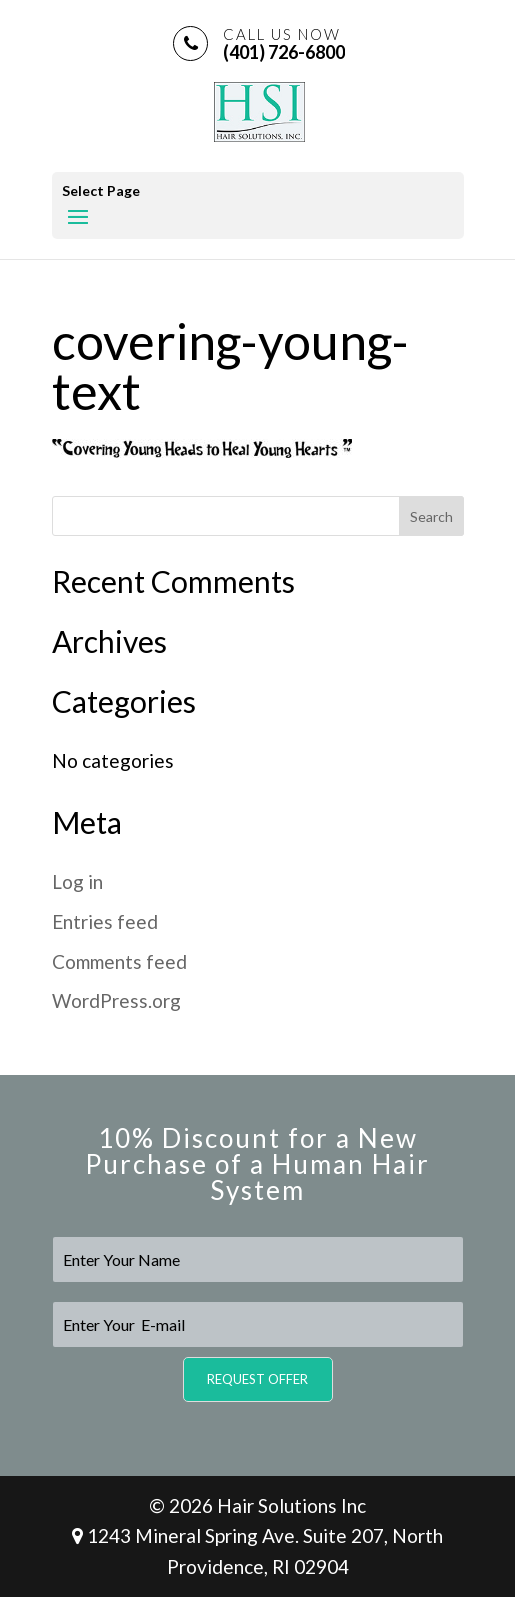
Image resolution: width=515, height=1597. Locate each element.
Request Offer (257, 1379)
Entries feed (105, 921)
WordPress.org (116, 1000)
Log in (77, 881)
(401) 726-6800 (284, 43)
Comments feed (119, 961)
